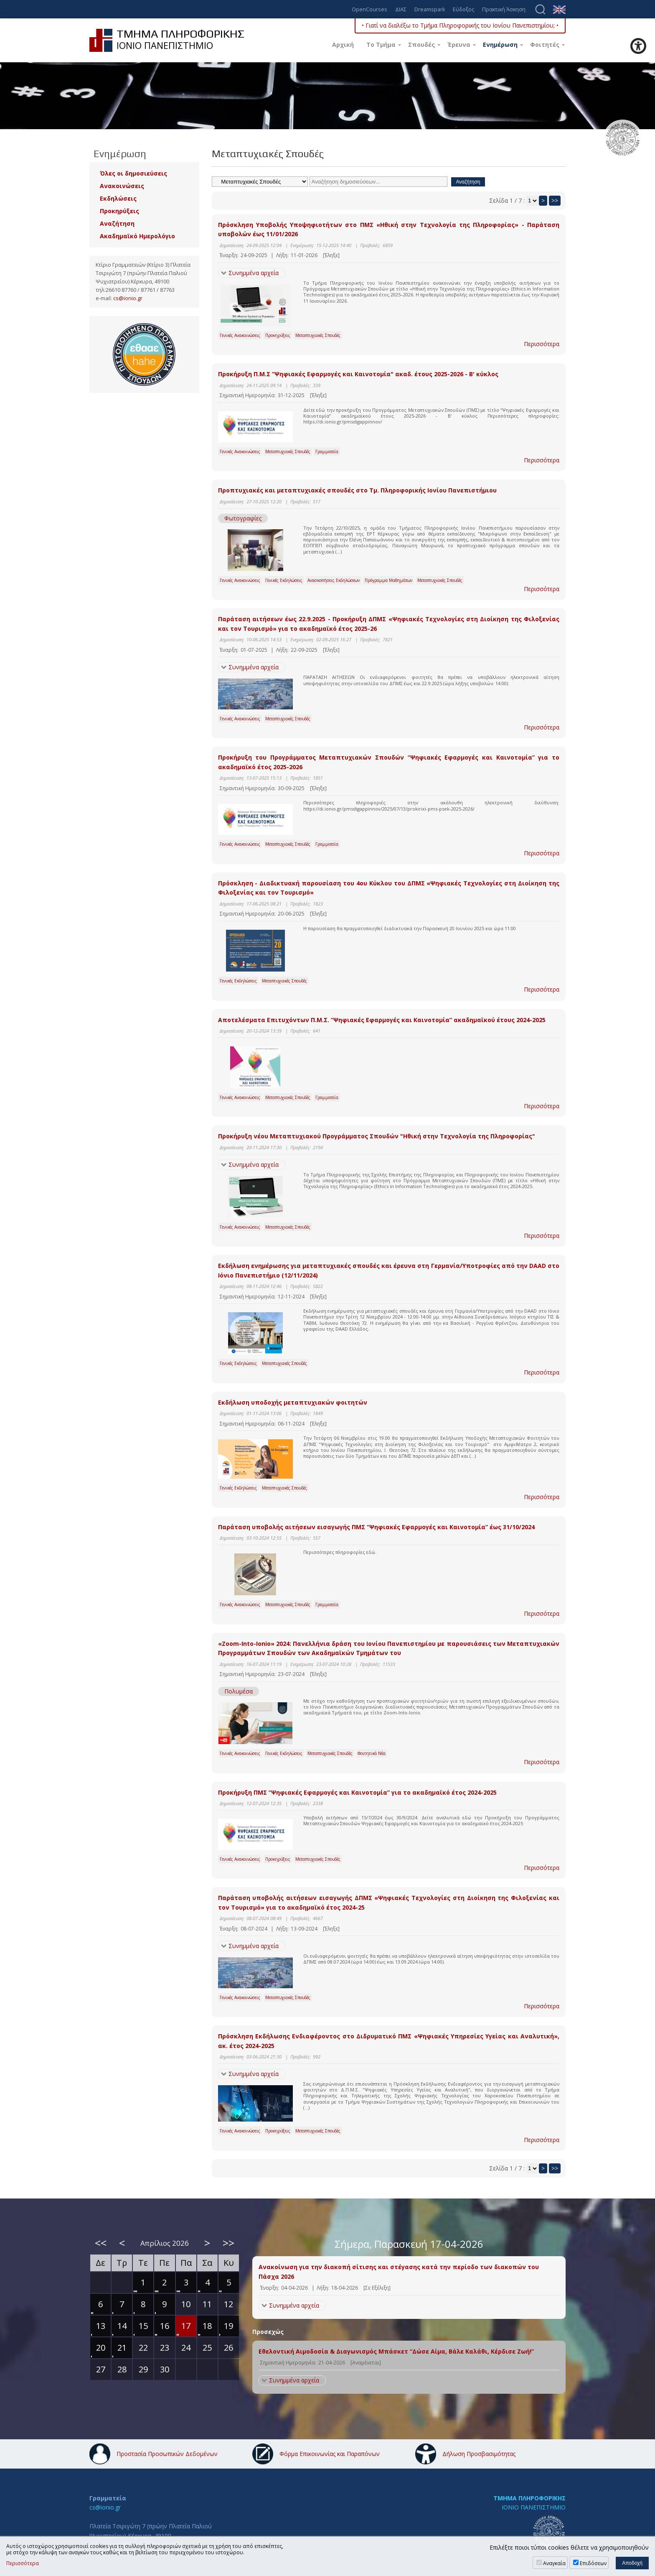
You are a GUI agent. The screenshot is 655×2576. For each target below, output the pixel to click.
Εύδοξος (463, 10)
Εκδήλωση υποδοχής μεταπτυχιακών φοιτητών (292, 1402)
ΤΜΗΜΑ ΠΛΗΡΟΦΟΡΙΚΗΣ (529, 2498)
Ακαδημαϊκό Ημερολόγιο (137, 236)
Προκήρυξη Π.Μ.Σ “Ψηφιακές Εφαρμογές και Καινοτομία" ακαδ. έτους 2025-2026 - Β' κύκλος (358, 374)
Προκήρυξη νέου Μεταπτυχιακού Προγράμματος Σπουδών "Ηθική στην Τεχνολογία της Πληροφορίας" (376, 1136)
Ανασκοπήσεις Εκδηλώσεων (333, 580)
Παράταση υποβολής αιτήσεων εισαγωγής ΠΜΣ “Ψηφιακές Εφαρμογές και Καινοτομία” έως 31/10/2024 (376, 1527)
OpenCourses (369, 10)
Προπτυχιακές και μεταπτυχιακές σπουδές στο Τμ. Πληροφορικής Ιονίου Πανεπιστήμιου (357, 490)
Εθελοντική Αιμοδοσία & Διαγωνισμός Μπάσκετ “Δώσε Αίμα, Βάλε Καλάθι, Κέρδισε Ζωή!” (396, 2351)
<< (101, 2242)
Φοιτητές (544, 44)
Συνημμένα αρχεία (253, 273)
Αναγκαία (554, 2563)
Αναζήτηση (117, 223)
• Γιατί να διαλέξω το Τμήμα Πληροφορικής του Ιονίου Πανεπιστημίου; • (460, 25)
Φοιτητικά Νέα (372, 1753)
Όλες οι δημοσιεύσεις (133, 173)
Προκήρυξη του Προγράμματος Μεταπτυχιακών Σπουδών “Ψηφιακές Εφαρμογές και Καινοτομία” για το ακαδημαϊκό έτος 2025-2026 (389, 761)
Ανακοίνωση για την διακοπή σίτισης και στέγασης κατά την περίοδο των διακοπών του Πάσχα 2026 (399, 2271)
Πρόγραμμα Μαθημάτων (388, 580)
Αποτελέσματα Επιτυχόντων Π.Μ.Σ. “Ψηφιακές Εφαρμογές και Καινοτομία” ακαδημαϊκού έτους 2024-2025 (382, 1020)
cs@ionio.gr (127, 298)
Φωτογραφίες (242, 518)
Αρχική (343, 44)
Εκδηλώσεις (118, 198)
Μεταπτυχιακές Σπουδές (317, 335)
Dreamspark (429, 10)
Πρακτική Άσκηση (504, 10)
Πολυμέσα (238, 1691)
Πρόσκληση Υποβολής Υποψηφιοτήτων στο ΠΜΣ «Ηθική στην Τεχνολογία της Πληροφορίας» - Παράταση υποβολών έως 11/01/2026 (389, 229)
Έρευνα (458, 44)
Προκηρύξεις (277, 335)
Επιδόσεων (593, 2563)
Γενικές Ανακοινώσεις (240, 335)
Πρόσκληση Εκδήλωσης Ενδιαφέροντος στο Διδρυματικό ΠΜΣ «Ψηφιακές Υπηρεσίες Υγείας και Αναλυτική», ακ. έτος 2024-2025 (389, 2040)
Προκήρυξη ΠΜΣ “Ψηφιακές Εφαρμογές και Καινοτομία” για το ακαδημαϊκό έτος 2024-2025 (357, 1792)
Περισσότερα (541, 344)
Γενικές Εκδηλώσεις (283, 580)
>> (554, 200)
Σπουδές (421, 44)
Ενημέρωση (500, 44)
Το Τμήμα (381, 44)
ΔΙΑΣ (400, 10)
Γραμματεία (326, 451)
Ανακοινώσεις (122, 186)
